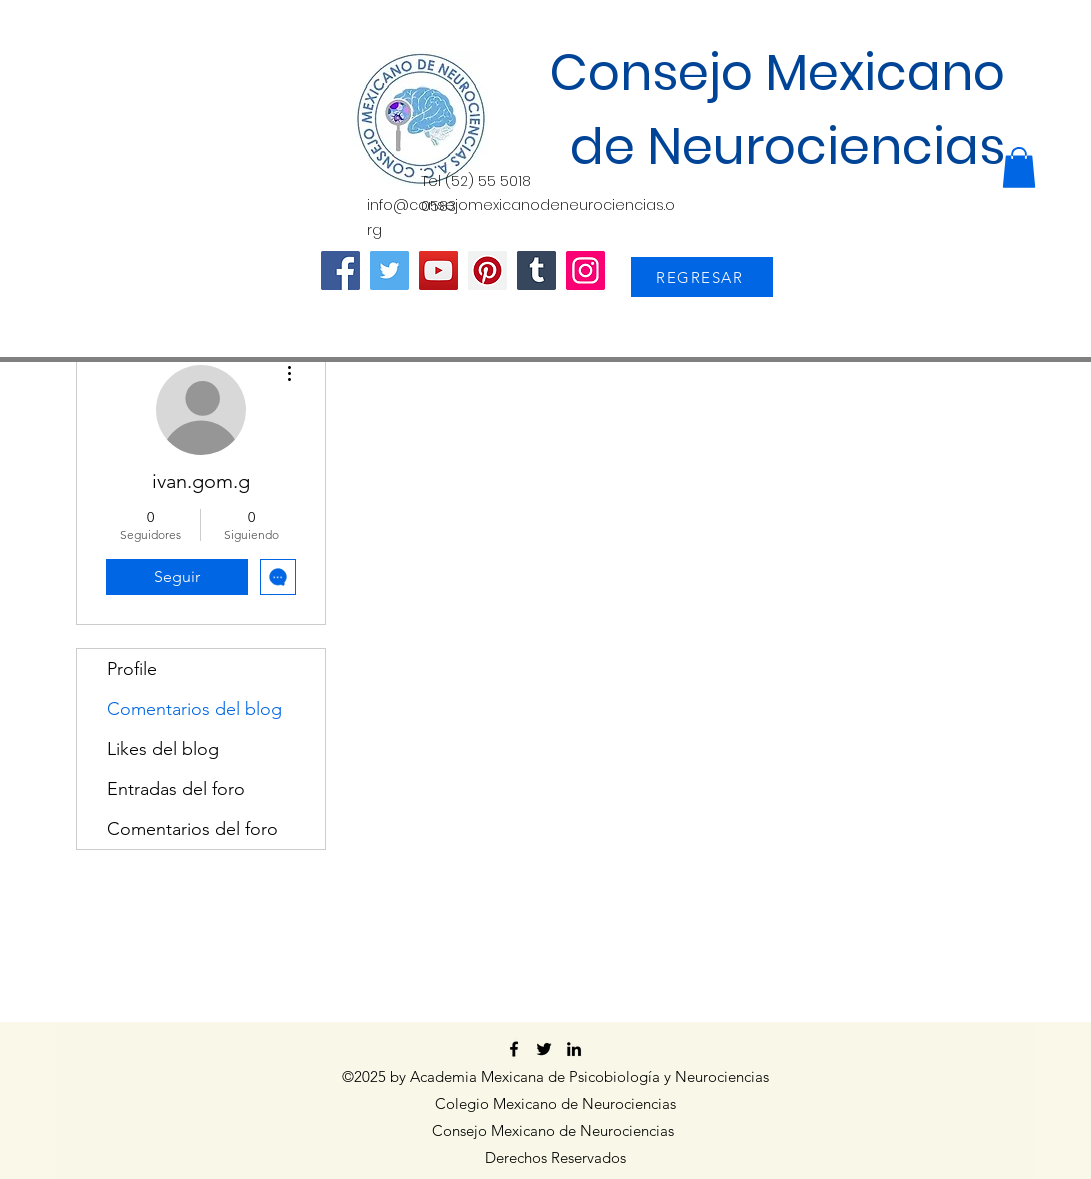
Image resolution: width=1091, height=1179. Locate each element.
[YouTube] (438, 270)
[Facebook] (340, 270)
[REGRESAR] (702, 277)
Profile (132, 669)
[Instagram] (585, 270)
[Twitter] (389, 270)
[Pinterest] (487, 270)
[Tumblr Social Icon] (536, 270)
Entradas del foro (176, 789)
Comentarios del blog (194, 709)
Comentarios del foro (192, 829)
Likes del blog (163, 749)
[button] (1019, 167)
